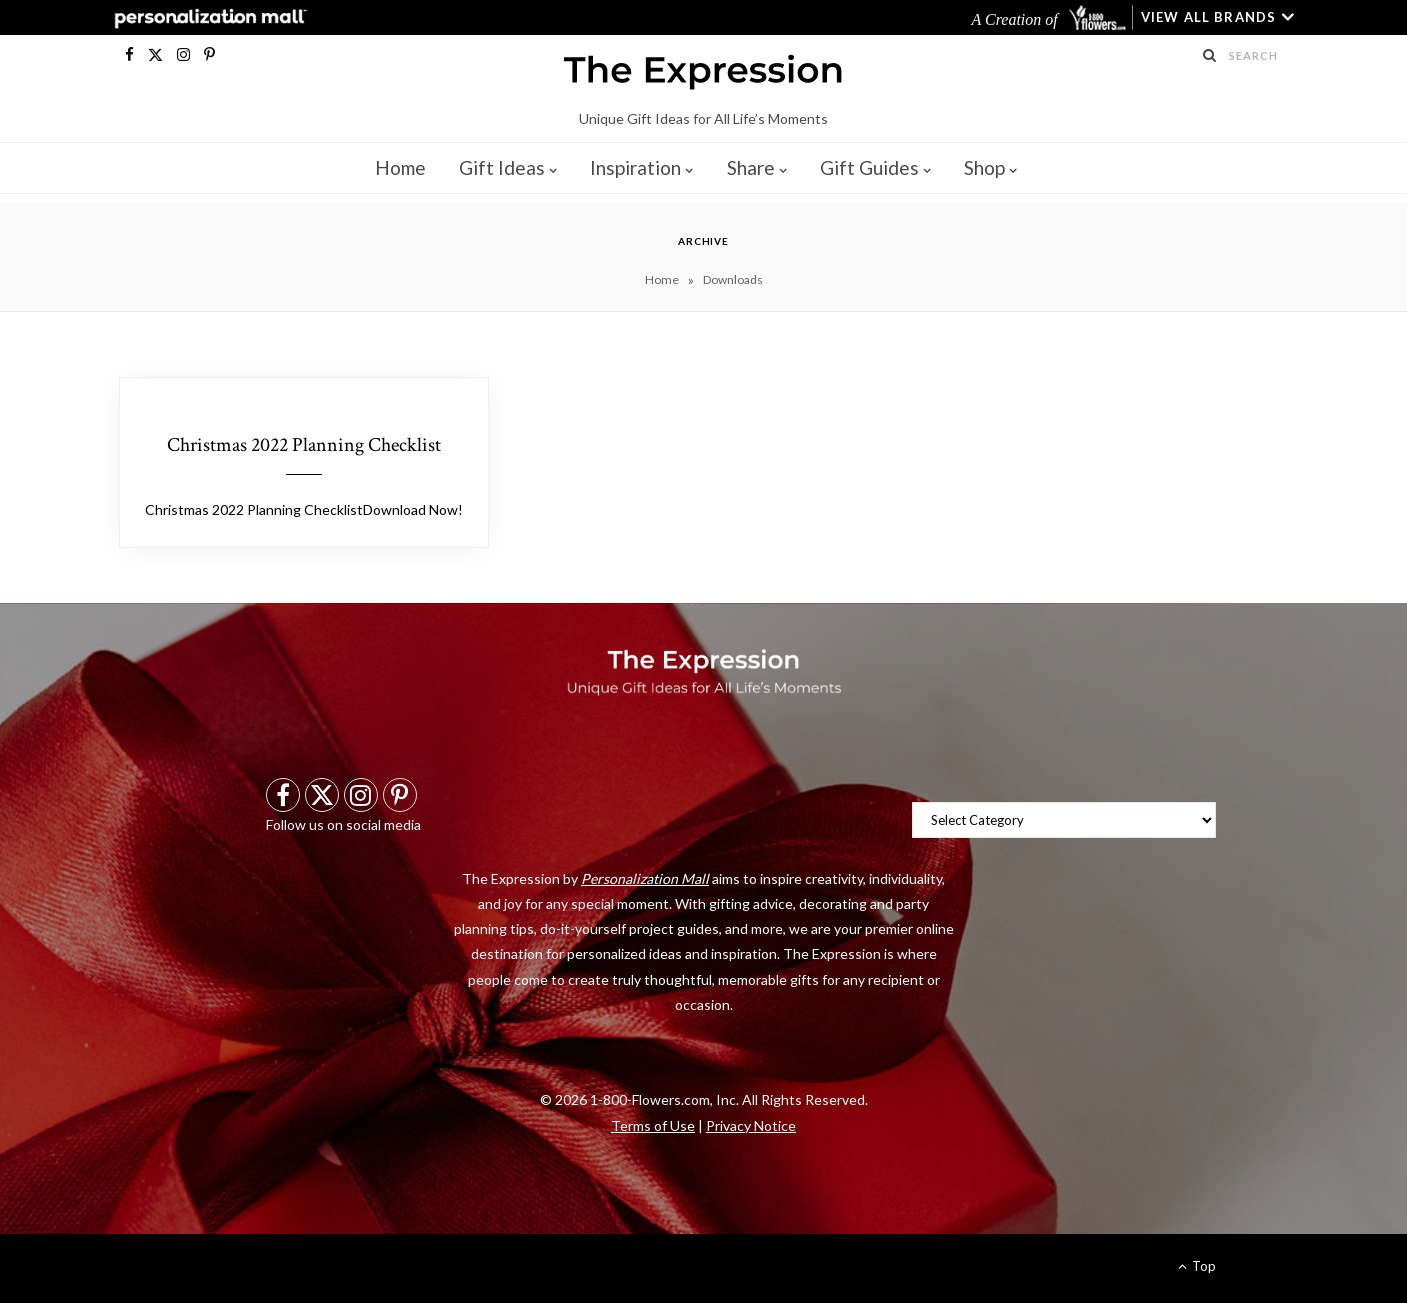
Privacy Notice (751, 1125)
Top (1197, 1266)
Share (751, 167)
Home (400, 167)
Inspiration (635, 167)
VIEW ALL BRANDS (1209, 17)
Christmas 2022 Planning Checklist (304, 445)
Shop (984, 167)
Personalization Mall (645, 878)
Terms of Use (653, 1125)
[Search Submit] (1210, 55)
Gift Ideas (502, 167)
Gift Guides (869, 167)
